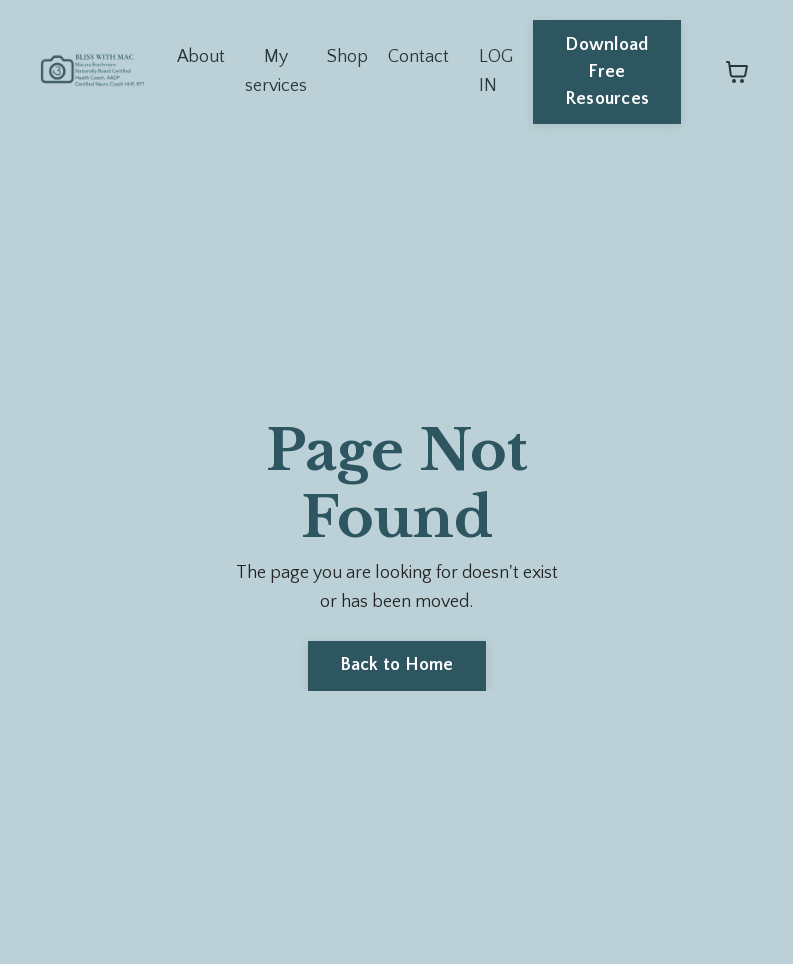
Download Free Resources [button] (607, 72)
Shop (347, 57)
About (200, 57)
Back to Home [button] (397, 665)
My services (276, 71)
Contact (418, 57)
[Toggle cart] (737, 72)
